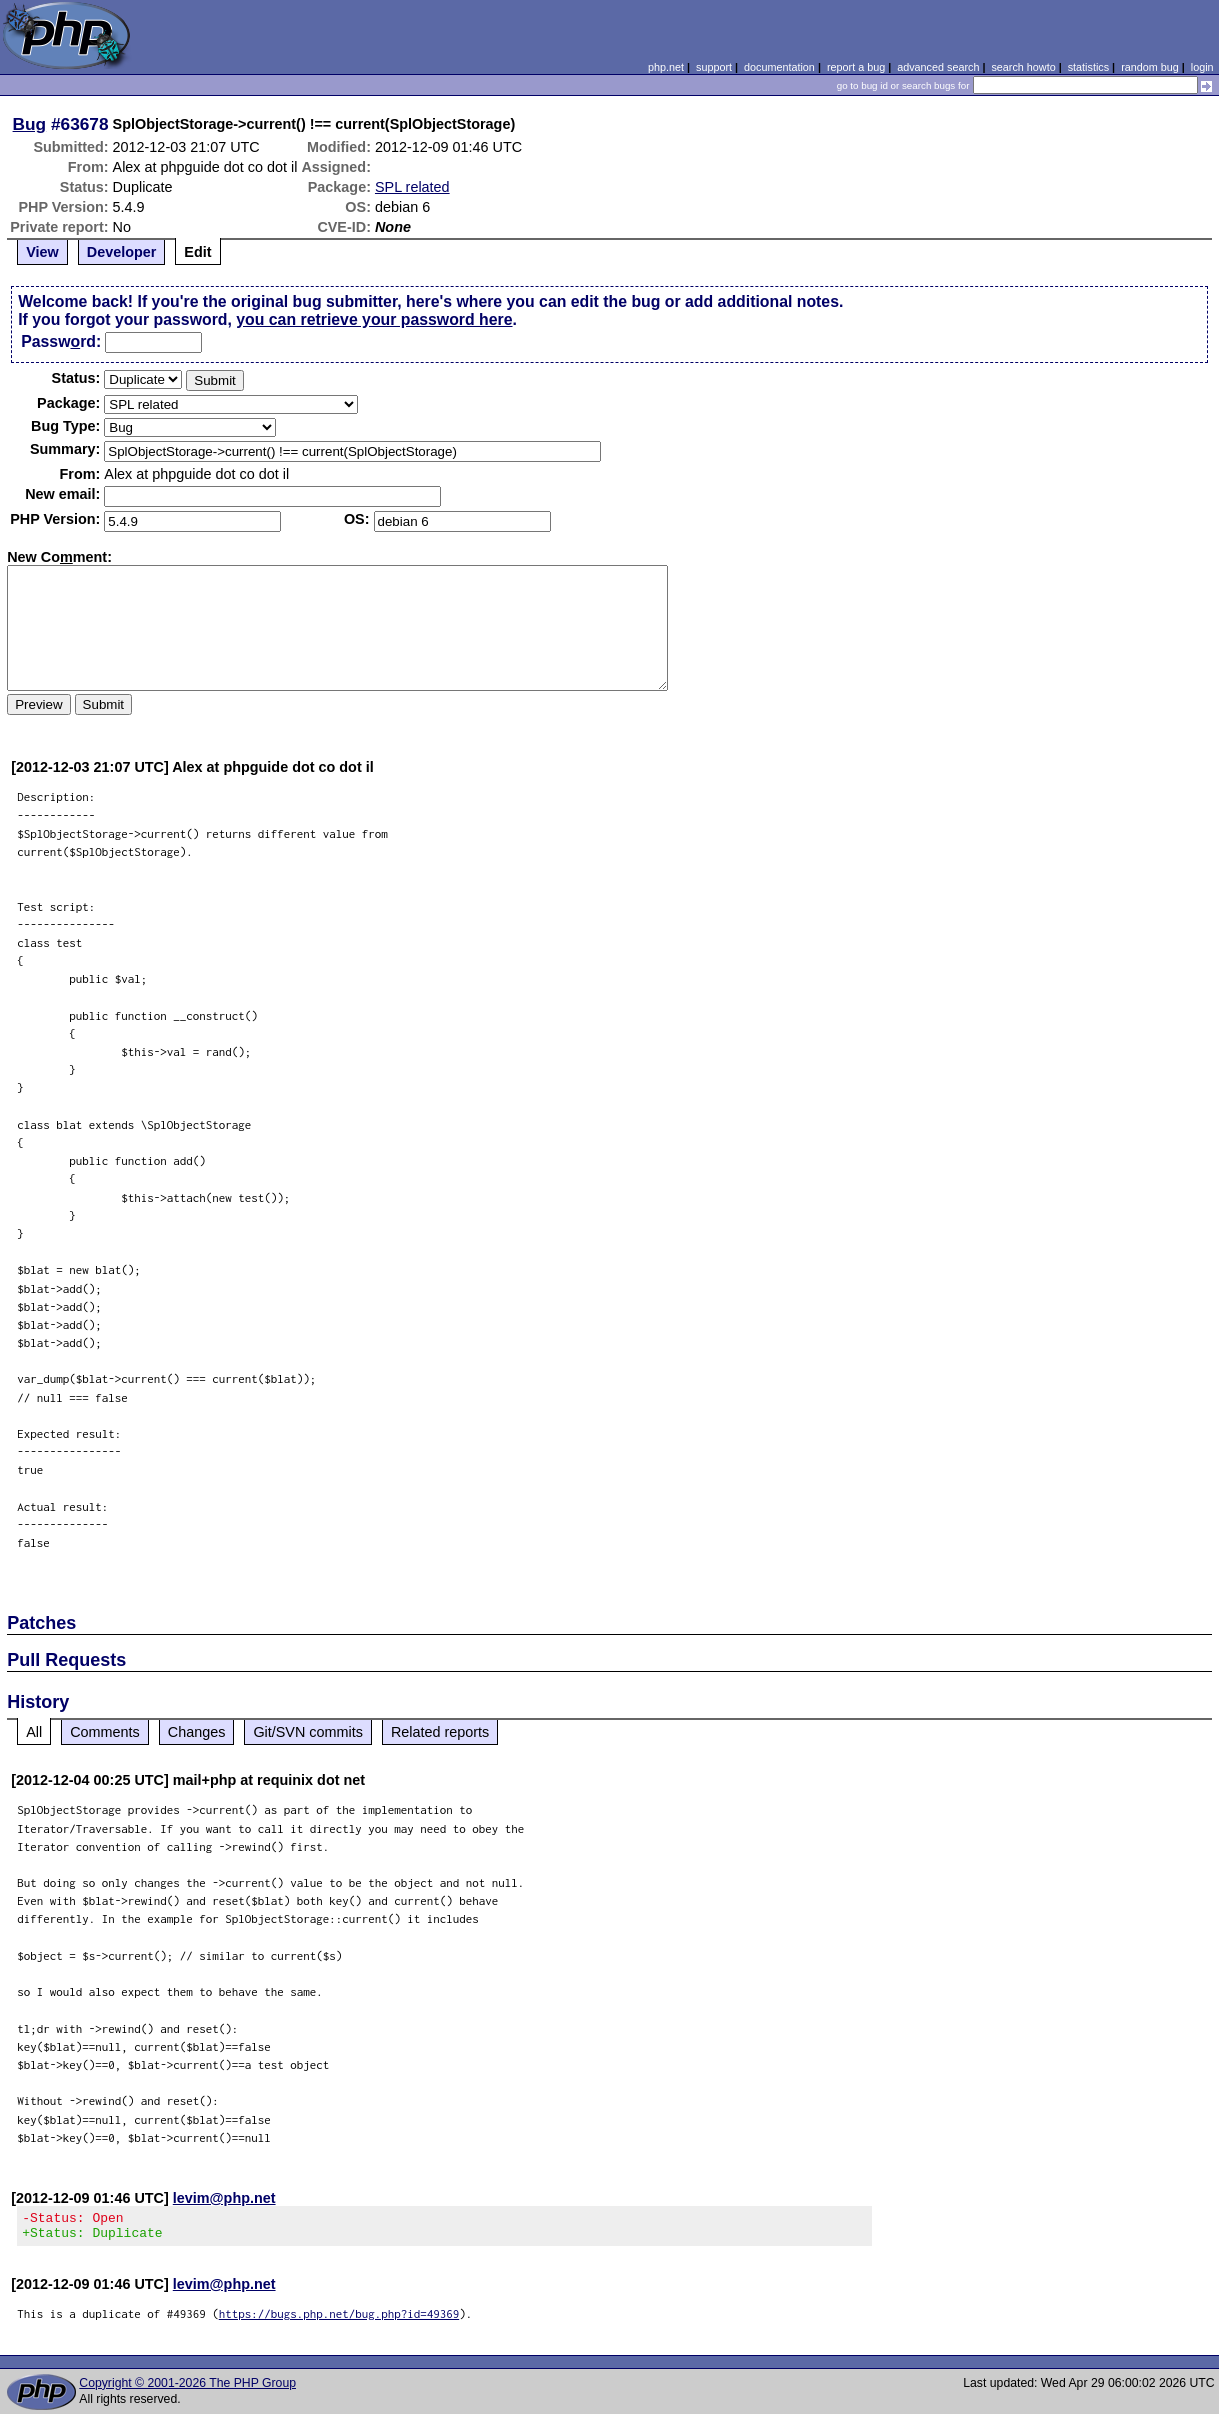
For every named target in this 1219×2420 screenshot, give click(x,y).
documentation (779, 67)
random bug (1150, 67)
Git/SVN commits (308, 1732)
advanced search (938, 67)
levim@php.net (224, 2198)
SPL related (412, 187)
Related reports (440, 1732)
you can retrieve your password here (374, 319)
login (1202, 67)
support (714, 67)
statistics (1088, 67)
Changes (197, 1732)
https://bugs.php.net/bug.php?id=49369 (339, 2319)
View (42, 252)
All (34, 1732)
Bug (30, 124)
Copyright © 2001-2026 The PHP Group (187, 2389)
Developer (122, 252)
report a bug (856, 67)
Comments (105, 1732)
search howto (1023, 67)
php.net (666, 67)
